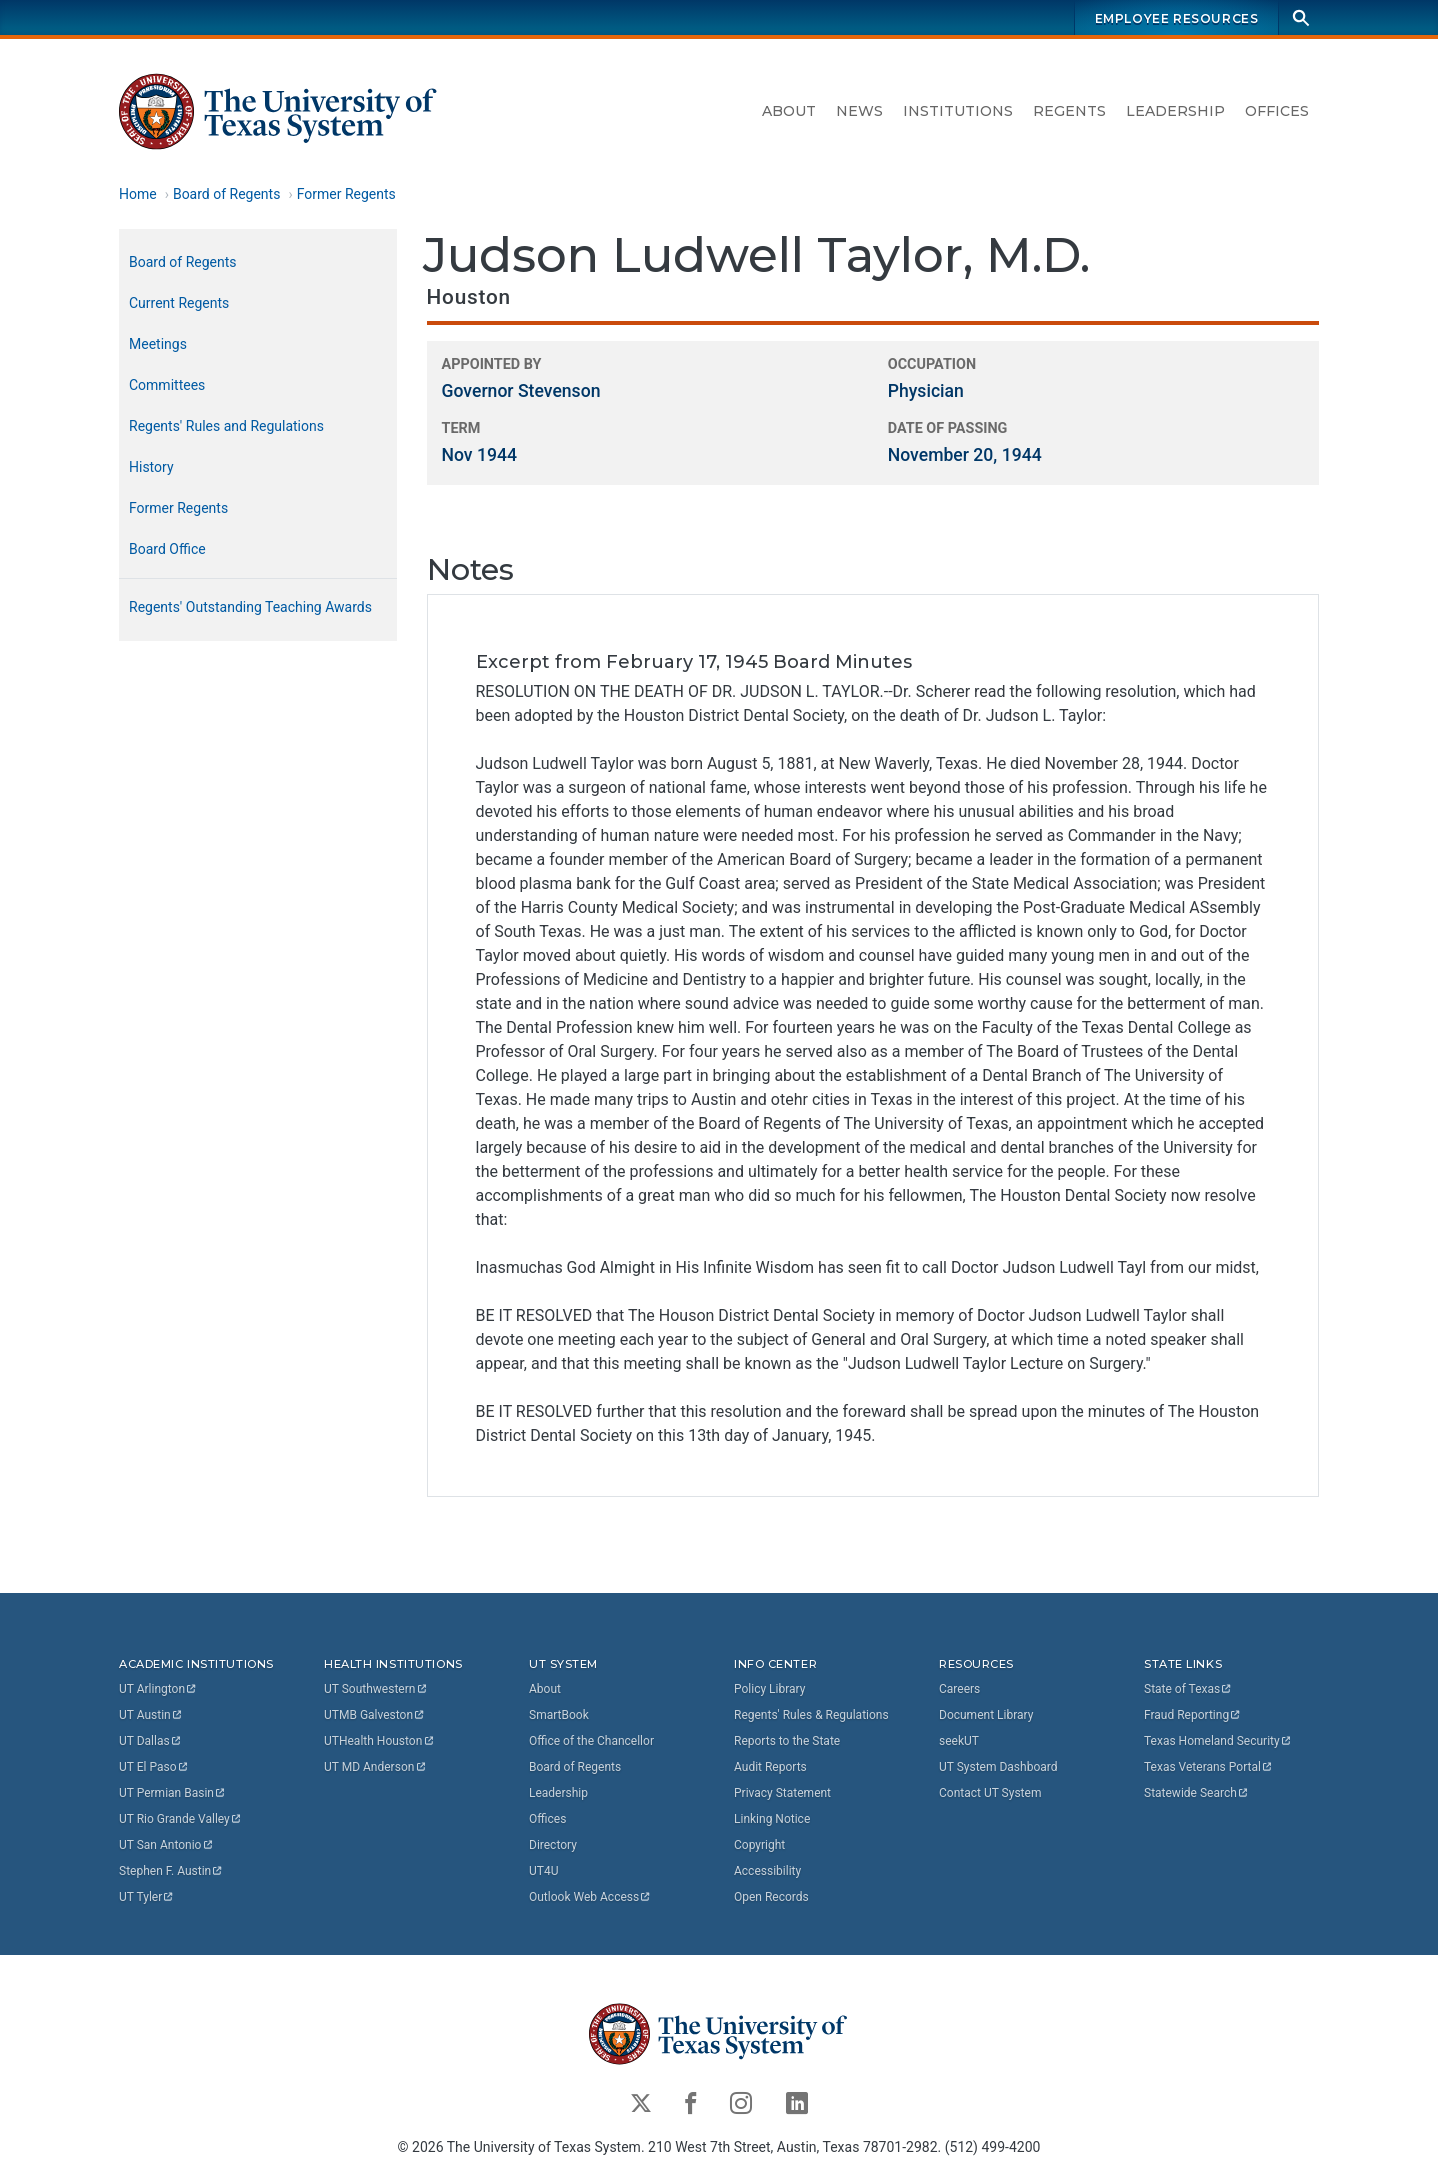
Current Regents (179, 303)
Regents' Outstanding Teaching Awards (250, 607)
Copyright (759, 1845)
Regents (1069, 111)
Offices (1277, 111)
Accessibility (767, 1871)
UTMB (375, 1715)
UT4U (543, 1871)
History (151, 467)
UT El (154, 1767)
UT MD (375, 1767)
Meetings (158, 344)
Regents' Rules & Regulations (811, 1715)
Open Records (771, 1897)
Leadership (1175, 111)
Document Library (986, 1715)
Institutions (958, 111)
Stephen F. (171, 1871)
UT (158, 1689)
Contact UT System (990, 1793)
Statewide (1197, 1793)
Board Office (167, 549)
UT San (166, 1845)
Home (138, 194)
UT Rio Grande (181, 1819)
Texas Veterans (1209, 1767)
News (859, 111)
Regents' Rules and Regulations (226, 426)
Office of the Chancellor (591, 1741)
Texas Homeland (1218, 1741)
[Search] (1301, 17)
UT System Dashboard (998, 1767)
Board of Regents (227, 194)
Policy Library (769, 1689)
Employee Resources (1177, 18)
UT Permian (173, 1793)
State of (1188, 1689)
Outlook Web (590, 1897)
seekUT (959, 1741)
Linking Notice (772, 1819)
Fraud (1193, 1715)
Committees (167, 385)
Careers (959, 1689)
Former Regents (346, 194)
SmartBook (559, 1715)
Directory (553, 1845)
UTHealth (379, 1741)
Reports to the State (787, 1741)
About (789, 111)
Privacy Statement (782, 1793)
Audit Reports (770, 1767)
